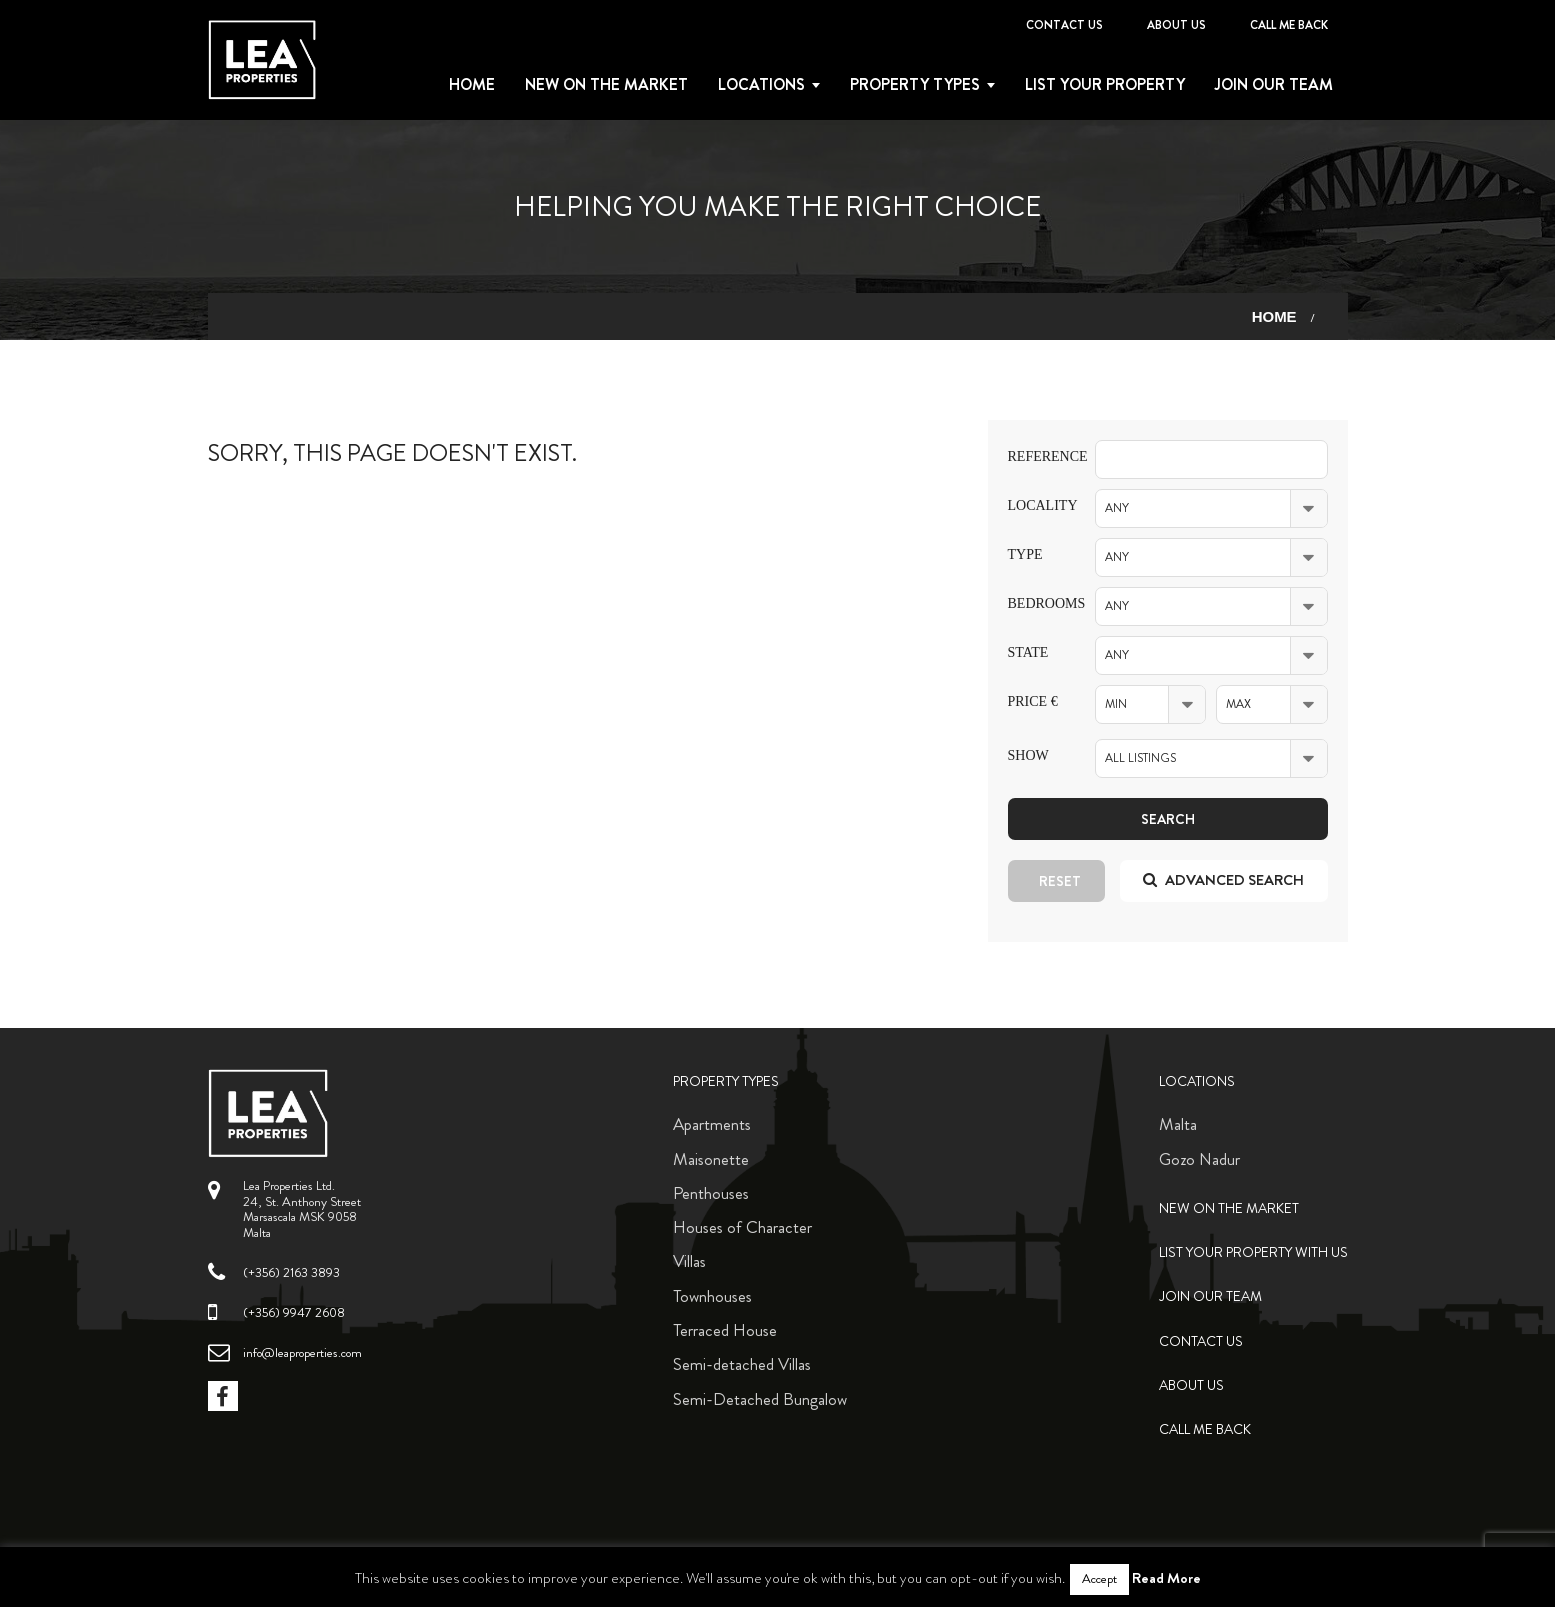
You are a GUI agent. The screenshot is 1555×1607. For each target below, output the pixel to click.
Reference (1037, 456)
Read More (1166, 1578)
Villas (689, 1261)
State (1028, 652)
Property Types (726, 1081)
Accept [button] (1099, 1579)
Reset (1060, 881)
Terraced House (725, 1330)
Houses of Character (742, 1227)
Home (472, 85)
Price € (1033, 701)
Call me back (1289, 25)
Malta (1178, 1124)
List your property (1105, 85)
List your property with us (1253, 1252)
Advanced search (1223, 880)
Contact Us (1064, 25)
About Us (1176, 25)
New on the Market (606, 85)
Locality (1037, 505)
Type (1025, 554)
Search (1168, 819)
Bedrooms (1037, 603)
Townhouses (712, 1296)
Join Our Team (1274, 85)
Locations (761, 85)
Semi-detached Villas (742, 1364)
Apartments (712, 1124)
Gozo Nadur (1199, 1159)
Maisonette (711, 1159)
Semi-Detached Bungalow (760, 1399)
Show (1028, 755)
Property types (915, 85)
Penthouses (711, 1193)
